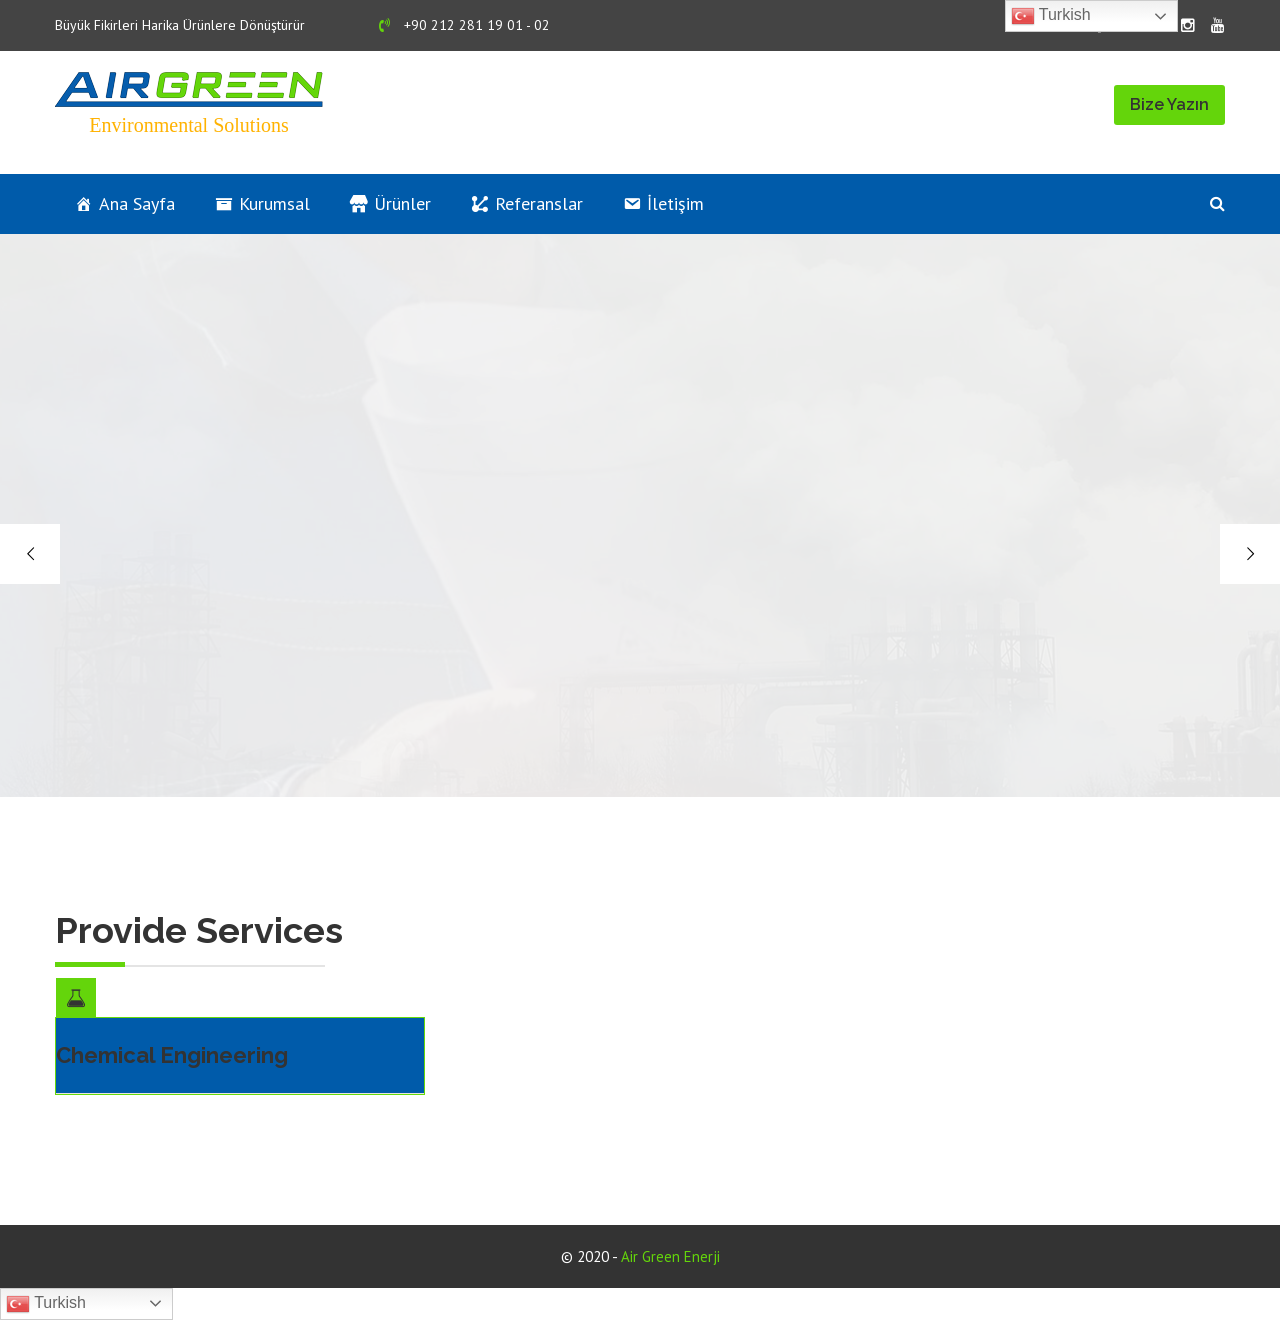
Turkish (46, 1304)
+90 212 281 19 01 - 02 (464, 25)
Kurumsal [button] (274, 203)
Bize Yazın (1169, 104)
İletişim (675, 203)
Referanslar (539, 203)
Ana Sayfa (137, 203)
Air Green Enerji (670, 1256)
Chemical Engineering (172, 1055)
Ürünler (402, 203)
